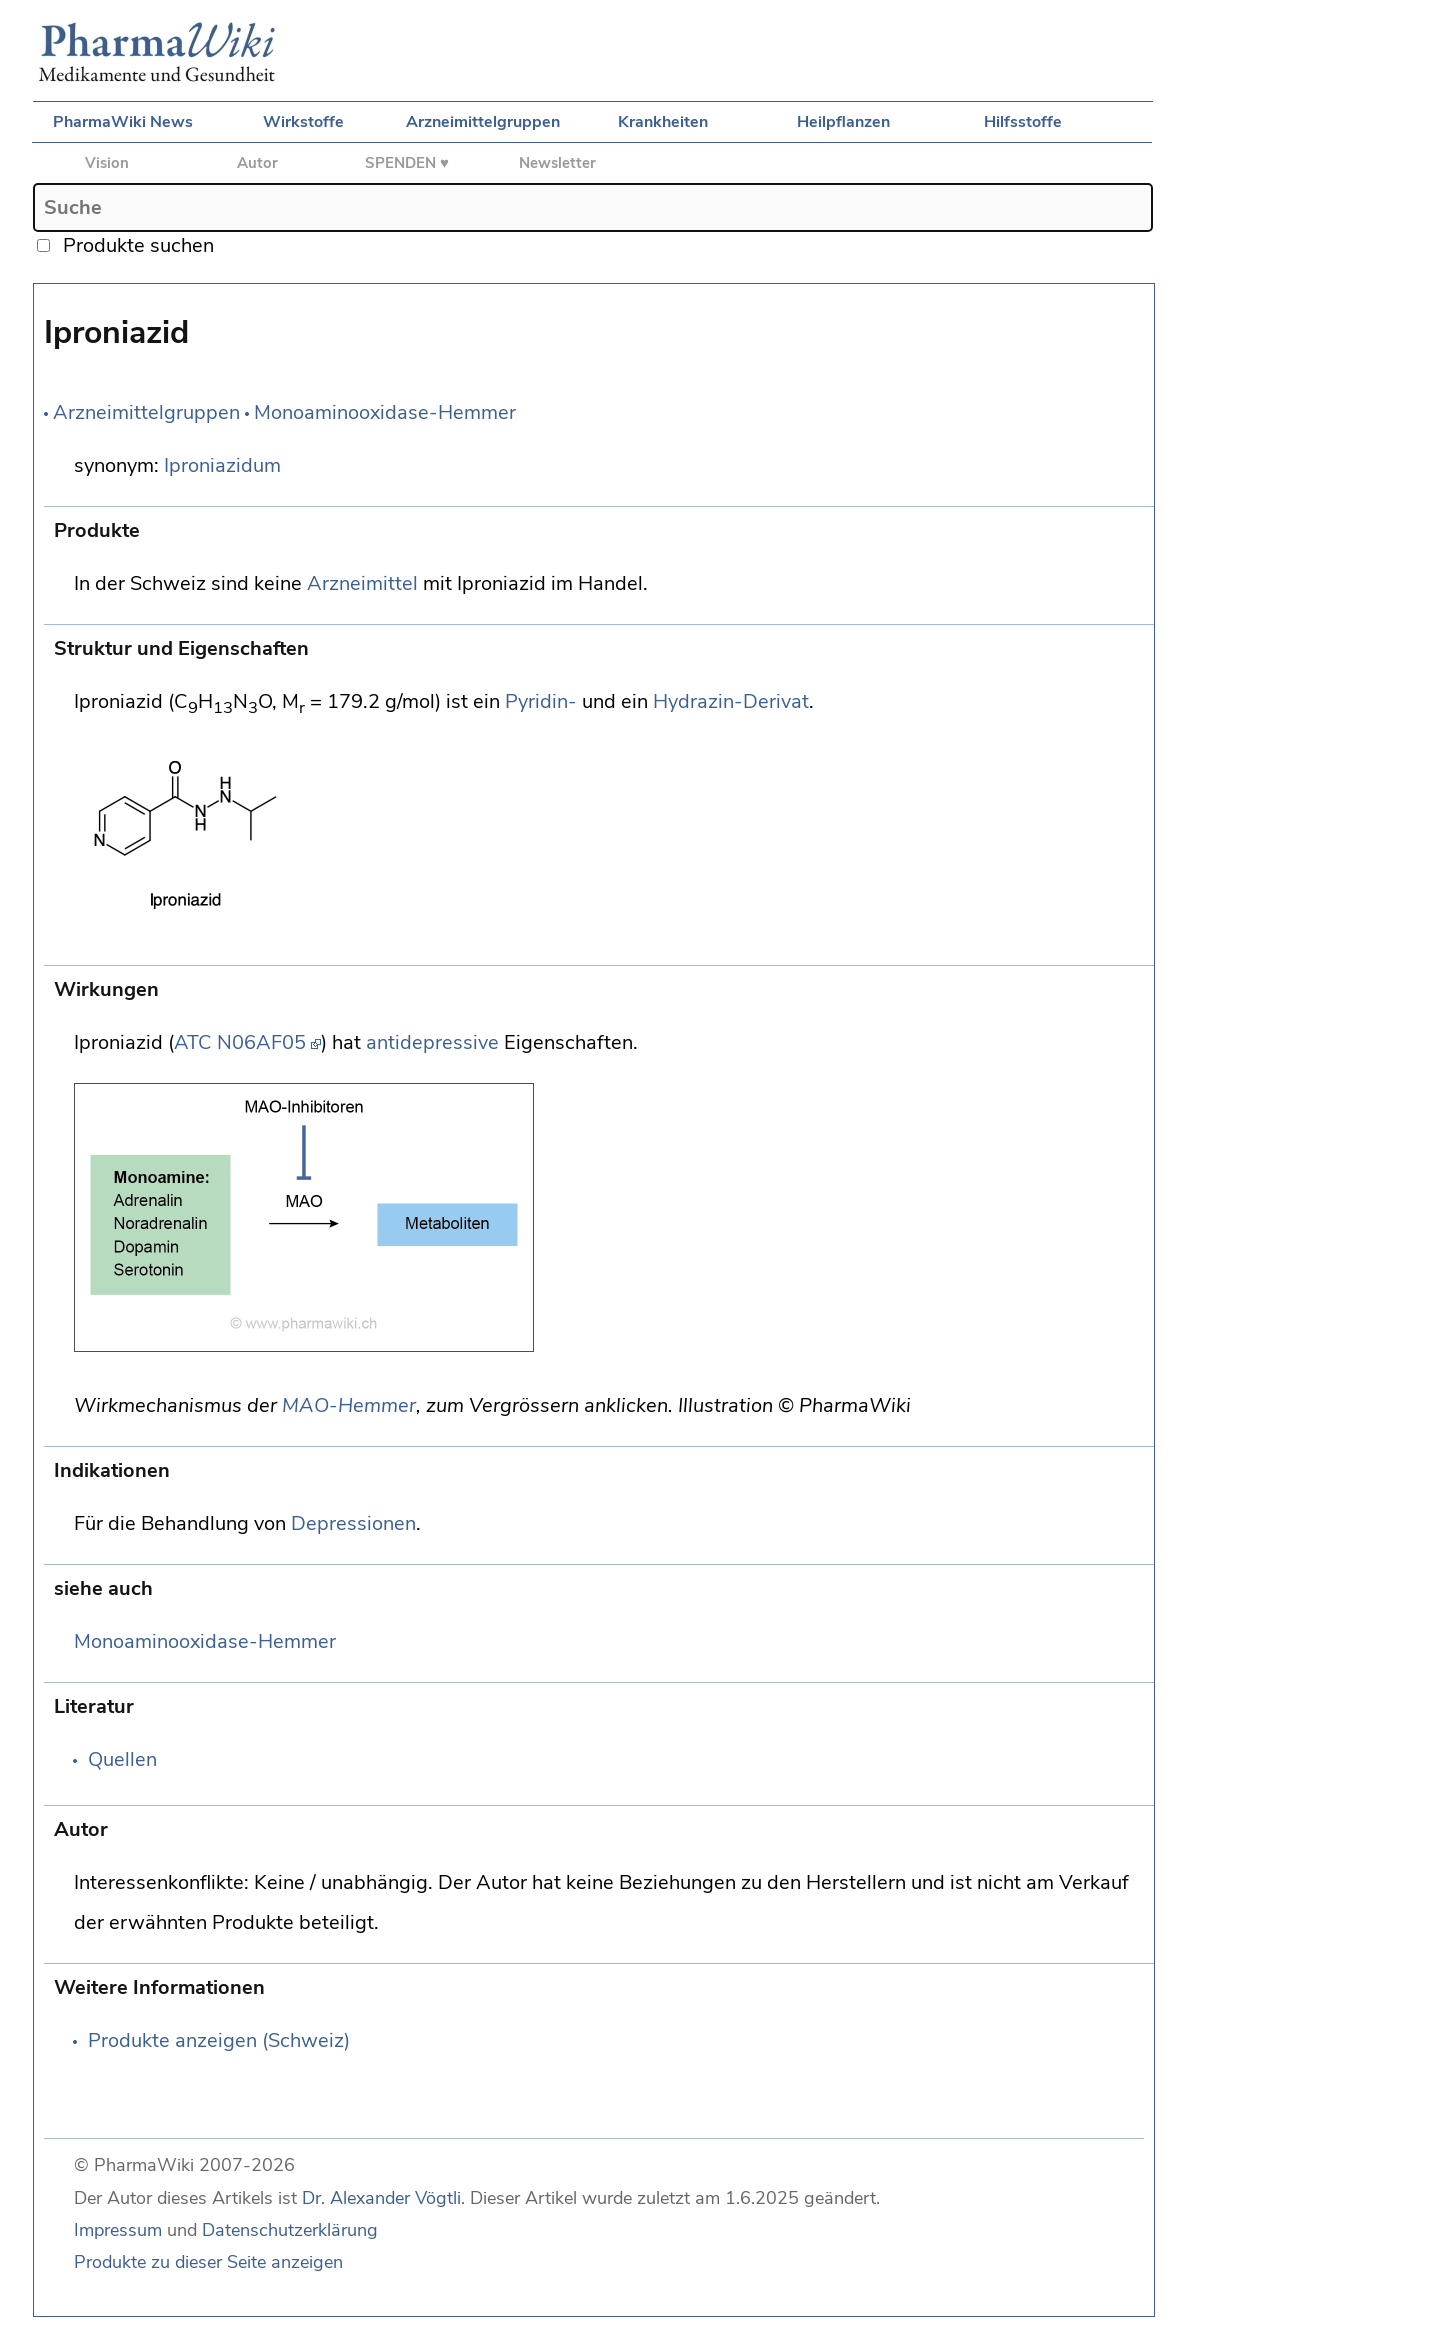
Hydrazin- (698, 701)
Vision (107, 163)
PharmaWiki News (123, 122)
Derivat (776, 701)
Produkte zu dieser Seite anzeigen (208, 2262)
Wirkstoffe (303, 122)
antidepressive (432, 1042)
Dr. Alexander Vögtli (381, 2198)
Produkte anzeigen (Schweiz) (219, 2040)
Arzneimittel (362, 583)
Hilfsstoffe (1023, 122)
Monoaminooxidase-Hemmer (385, 412)
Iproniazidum (222, 465)
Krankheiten (663, 122)
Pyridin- (541, 701)
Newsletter (557, 163)
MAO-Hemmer (349, 1405)
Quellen (122, 1759)
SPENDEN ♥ (407, 163)
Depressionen (353, 1523)
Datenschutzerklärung (290, 2230)
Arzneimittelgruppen (483, 122)
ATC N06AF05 (240, 1042)
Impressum (118, 2230)
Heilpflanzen (843, 122)
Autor (257, 163)
